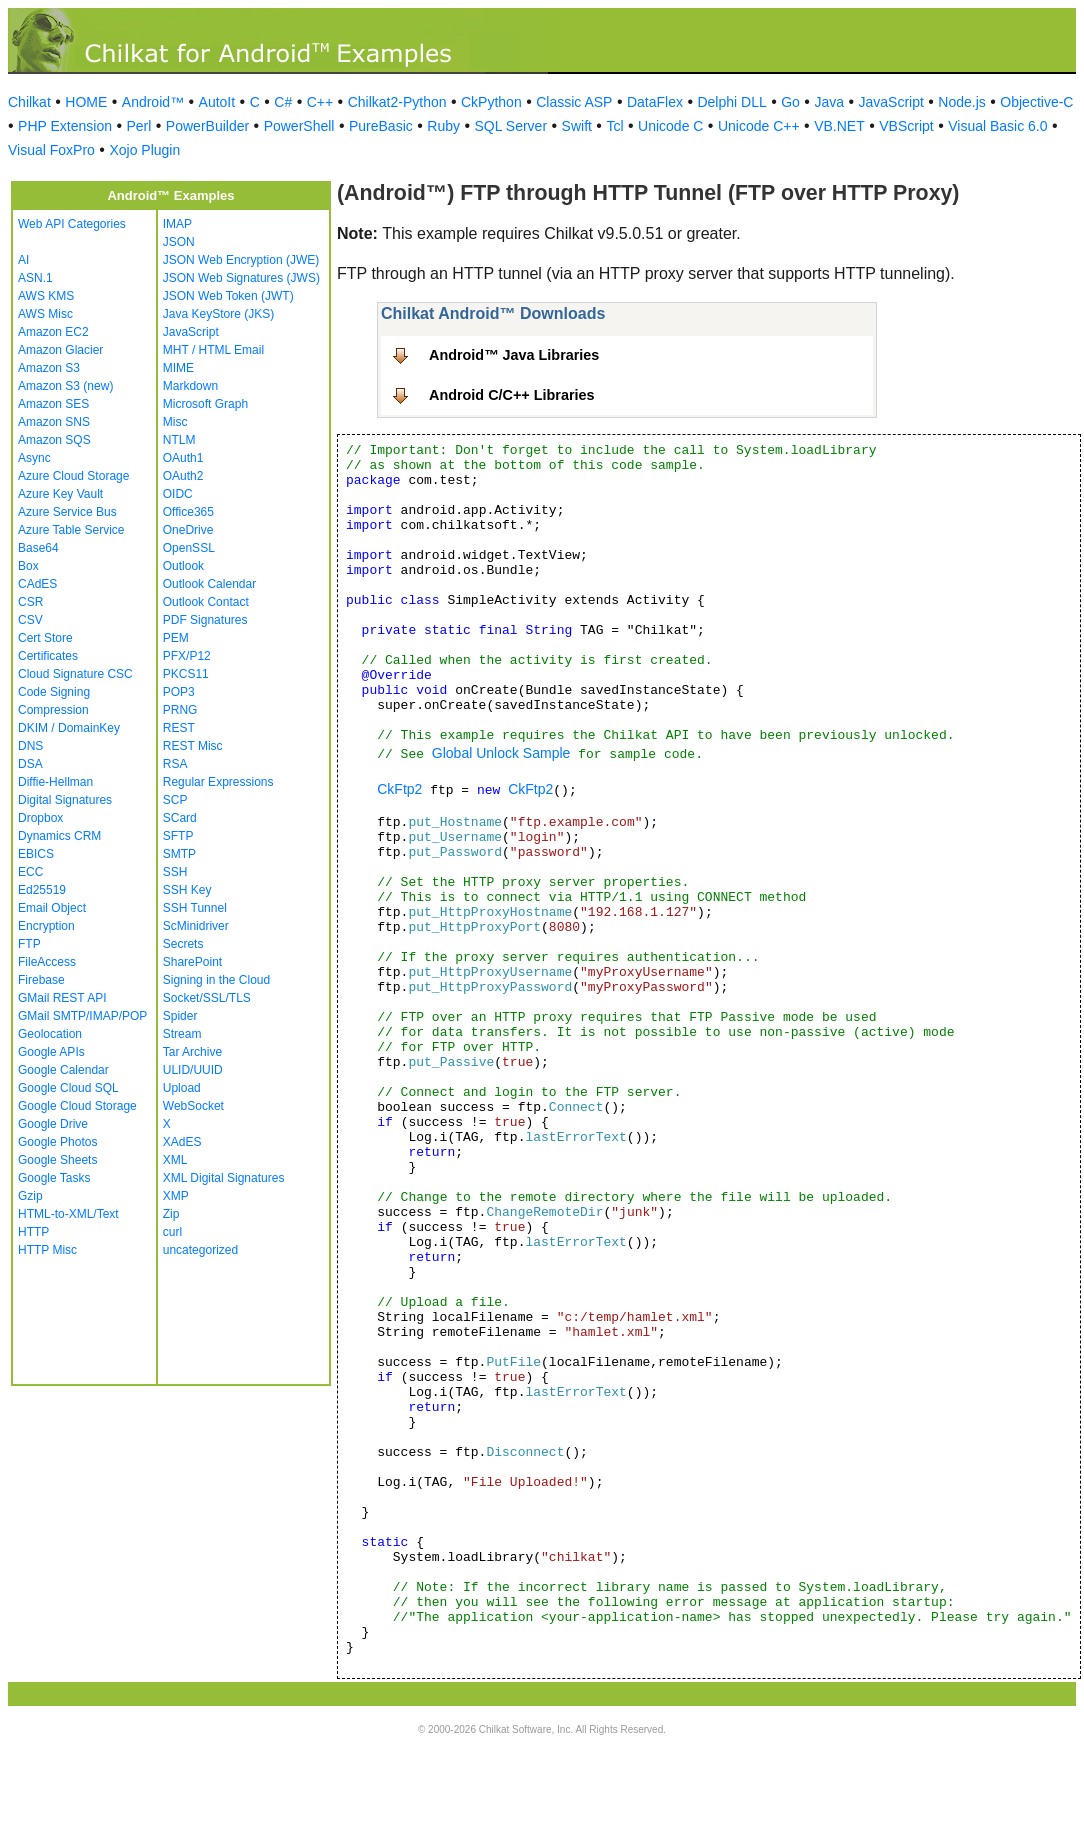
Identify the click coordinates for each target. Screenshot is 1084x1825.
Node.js (961, 102)
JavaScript (891, 102)
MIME (178, 368)
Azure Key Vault (60, 494)
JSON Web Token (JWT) (228, 296)
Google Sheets (57, 1160)
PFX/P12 (187, 656)
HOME (86, 102)
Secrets (183, 944)
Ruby (443, 126)
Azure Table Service (71, 530)
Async (34, 458)
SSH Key (187, 890)
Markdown (190, 386)
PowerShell (299, 126)
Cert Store (45, 638)
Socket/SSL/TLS (207, 998)
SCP (175, 800)
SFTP (178, 836)
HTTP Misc (47, 1250)
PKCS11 (186, 674)
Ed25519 (42, 890)
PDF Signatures (205, 620)
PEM (176, 638)
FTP (29, 944)
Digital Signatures (65, 800)
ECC (30, 872)
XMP (176, 1196)
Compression (53, 710)
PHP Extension (65, 126)
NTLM (179, 440)
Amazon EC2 (53, 332)
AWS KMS (46, 296)
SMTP (179, 854)
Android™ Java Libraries (514, 355)
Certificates (48, 656)
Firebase (41, 980)
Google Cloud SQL (68, 1088)
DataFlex (655, 102)
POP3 (179, 692)
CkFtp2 (399, 789)
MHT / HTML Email (213, 350)
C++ (320, 102)
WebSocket (193, 1106)
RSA (175, 764)
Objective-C (1036, 102)
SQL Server (510, 126)
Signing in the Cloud (216, 980)
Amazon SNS (54, 422)
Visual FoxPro (51, 150)
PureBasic (381, 126)
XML (175, 1160)
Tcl (614, 126)
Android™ (153, 102)
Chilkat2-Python (397, 102)
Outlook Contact (206, 602)
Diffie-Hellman (55, 782)
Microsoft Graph (205, 404)
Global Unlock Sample (501, 753)
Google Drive (53, 1124)
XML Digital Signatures (224, 1178)
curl (172, 1232)
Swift (577, 126)
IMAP (177, 224)
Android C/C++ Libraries (512, 395)
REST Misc (193, 746)
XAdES (182, 1142)
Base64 (38, 548)
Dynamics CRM (59, 836)
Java (829, 102)
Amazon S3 (49, 368)
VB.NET (839, 126)
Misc (175, 422)
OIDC (178, 494)
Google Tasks (54, 1178)
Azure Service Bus (67, 512)
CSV (30, 620)
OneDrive (188, 530)
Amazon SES (53, 404)
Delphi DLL (731, 102)
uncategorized (200, 1250)
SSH (175, 872)
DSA (30, 764)
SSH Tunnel (195, 908)
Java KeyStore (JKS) (218, 314)
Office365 (188, 512)
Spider (180, 1016)
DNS (30, 746)
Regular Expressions (218, 782)
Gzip (30, 1196)
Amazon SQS (54, 440)
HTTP (33, 1232)
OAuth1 (183, 458)
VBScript (906, 126)
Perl (138, 126)
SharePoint (192, 962)
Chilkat (29, 102)
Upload (182, 1088)
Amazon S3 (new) (65, 386)
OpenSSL (189, 548)
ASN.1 (35, 278)
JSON (179, 242)
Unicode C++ (759, 126)
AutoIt (217, 102)
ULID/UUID (193, 1070)
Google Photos (57, 1142)
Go (790, 102)
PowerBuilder (207, 126)
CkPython (491, 102)
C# (283, 102)
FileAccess (47, 962)
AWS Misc (45, 314)
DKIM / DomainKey (69, 728)
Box (28, 566)
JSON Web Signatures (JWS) (241, 278)
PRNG (180, 710)
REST (179, 728)
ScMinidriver (196, 926)
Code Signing (54, 692)
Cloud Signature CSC (75, 674)
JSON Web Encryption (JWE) (241, 260)
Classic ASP (574, 102)
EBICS (36, 854)
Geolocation (50, 1034)
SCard (180, 818)
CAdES (37, 584)
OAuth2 (183, 476)
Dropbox (40, 818)
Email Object (52, 908)
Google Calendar (63, 1070)
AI (23, 260)
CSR (30, 602)
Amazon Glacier (60, 350)
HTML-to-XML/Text (68, 1214)
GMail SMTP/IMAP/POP (82, 1016)
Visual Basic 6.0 (997, 126)
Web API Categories (72, 224)
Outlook (183, 566)
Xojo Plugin (144, 150)
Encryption (46, 926)
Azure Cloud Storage (73, 476)
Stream (182, 1034)
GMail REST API (62, 998)
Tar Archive (192, 1052)
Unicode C (670, 126)
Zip (171, 1214)
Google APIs (51, 1052)
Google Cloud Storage (77, 1106)
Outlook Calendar (209, 584)
